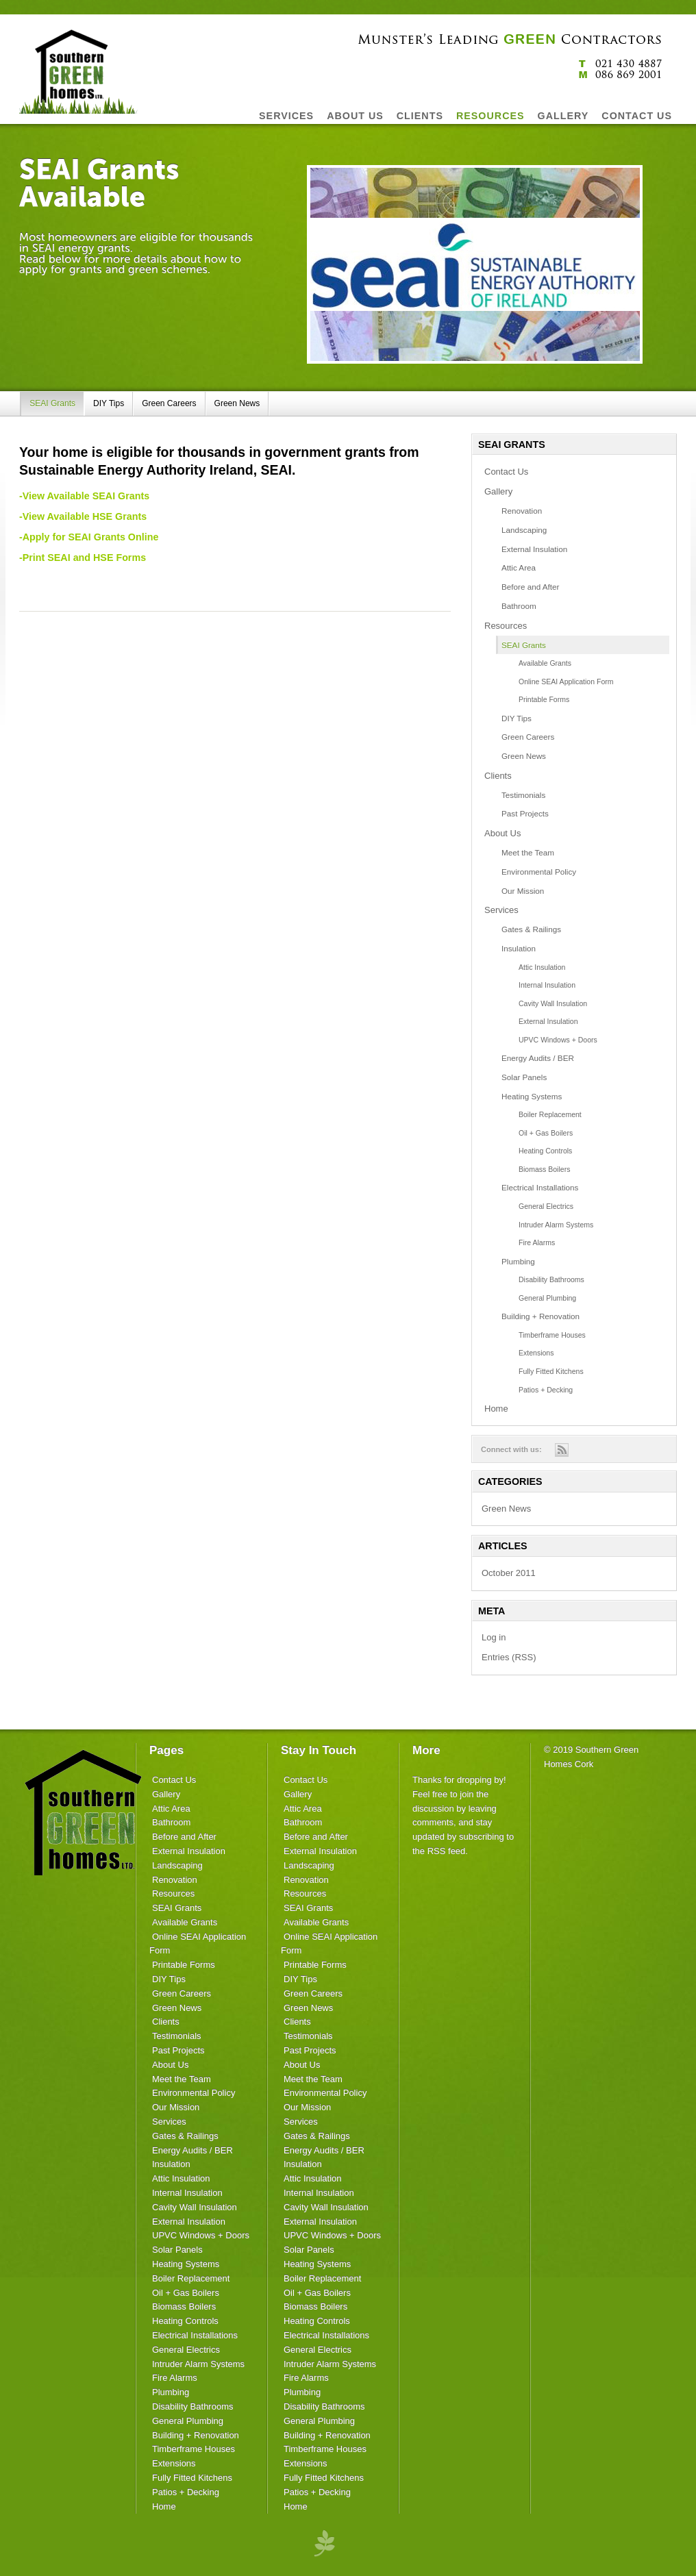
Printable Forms (544, 699)
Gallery (498, 491)
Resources (505, 626)
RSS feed (446, 1851)
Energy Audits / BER (537, 1057)
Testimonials (523, 794)
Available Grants (545, 663)
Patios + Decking (546, 1390)
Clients (498, 776)
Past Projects (525, 813)
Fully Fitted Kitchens (551, 1371)
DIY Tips (108, 403)
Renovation (521, 510)
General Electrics (546, 1206)
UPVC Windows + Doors (558, 1040)
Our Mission (522, 890)
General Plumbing (547, 1298)
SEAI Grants (52, 403)
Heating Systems (531, 1096)
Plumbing (518, 1261)
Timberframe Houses (552, 1335)
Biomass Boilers (544, 1169)
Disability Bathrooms (551, 1279)
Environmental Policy (538, 871)
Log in (494, 1637)
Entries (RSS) (509, 1657)
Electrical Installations (539, 1187)
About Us (502, 833)
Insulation (518, 948)
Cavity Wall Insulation (553, 1003)
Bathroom (518, 605)
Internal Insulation (547, 985)
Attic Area (518, 567)
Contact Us (506, 471)
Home (496, 1408)
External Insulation (534, 549)
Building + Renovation (540, 1316)
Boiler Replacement (550, 1114)
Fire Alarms (537, 1242)
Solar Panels (524, 1077)
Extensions (536, 1353)
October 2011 (509, 1573)
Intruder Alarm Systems (556, 1225)
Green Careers (169, 403)
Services (501, 910)
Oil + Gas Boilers (546, 1133)
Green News (237, 403)
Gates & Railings (531, 929)
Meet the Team (527, 852)
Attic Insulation (542, 967)
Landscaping (524, 529)
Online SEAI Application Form (566, 681)
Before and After (530, 586)
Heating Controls (545, 1151)
